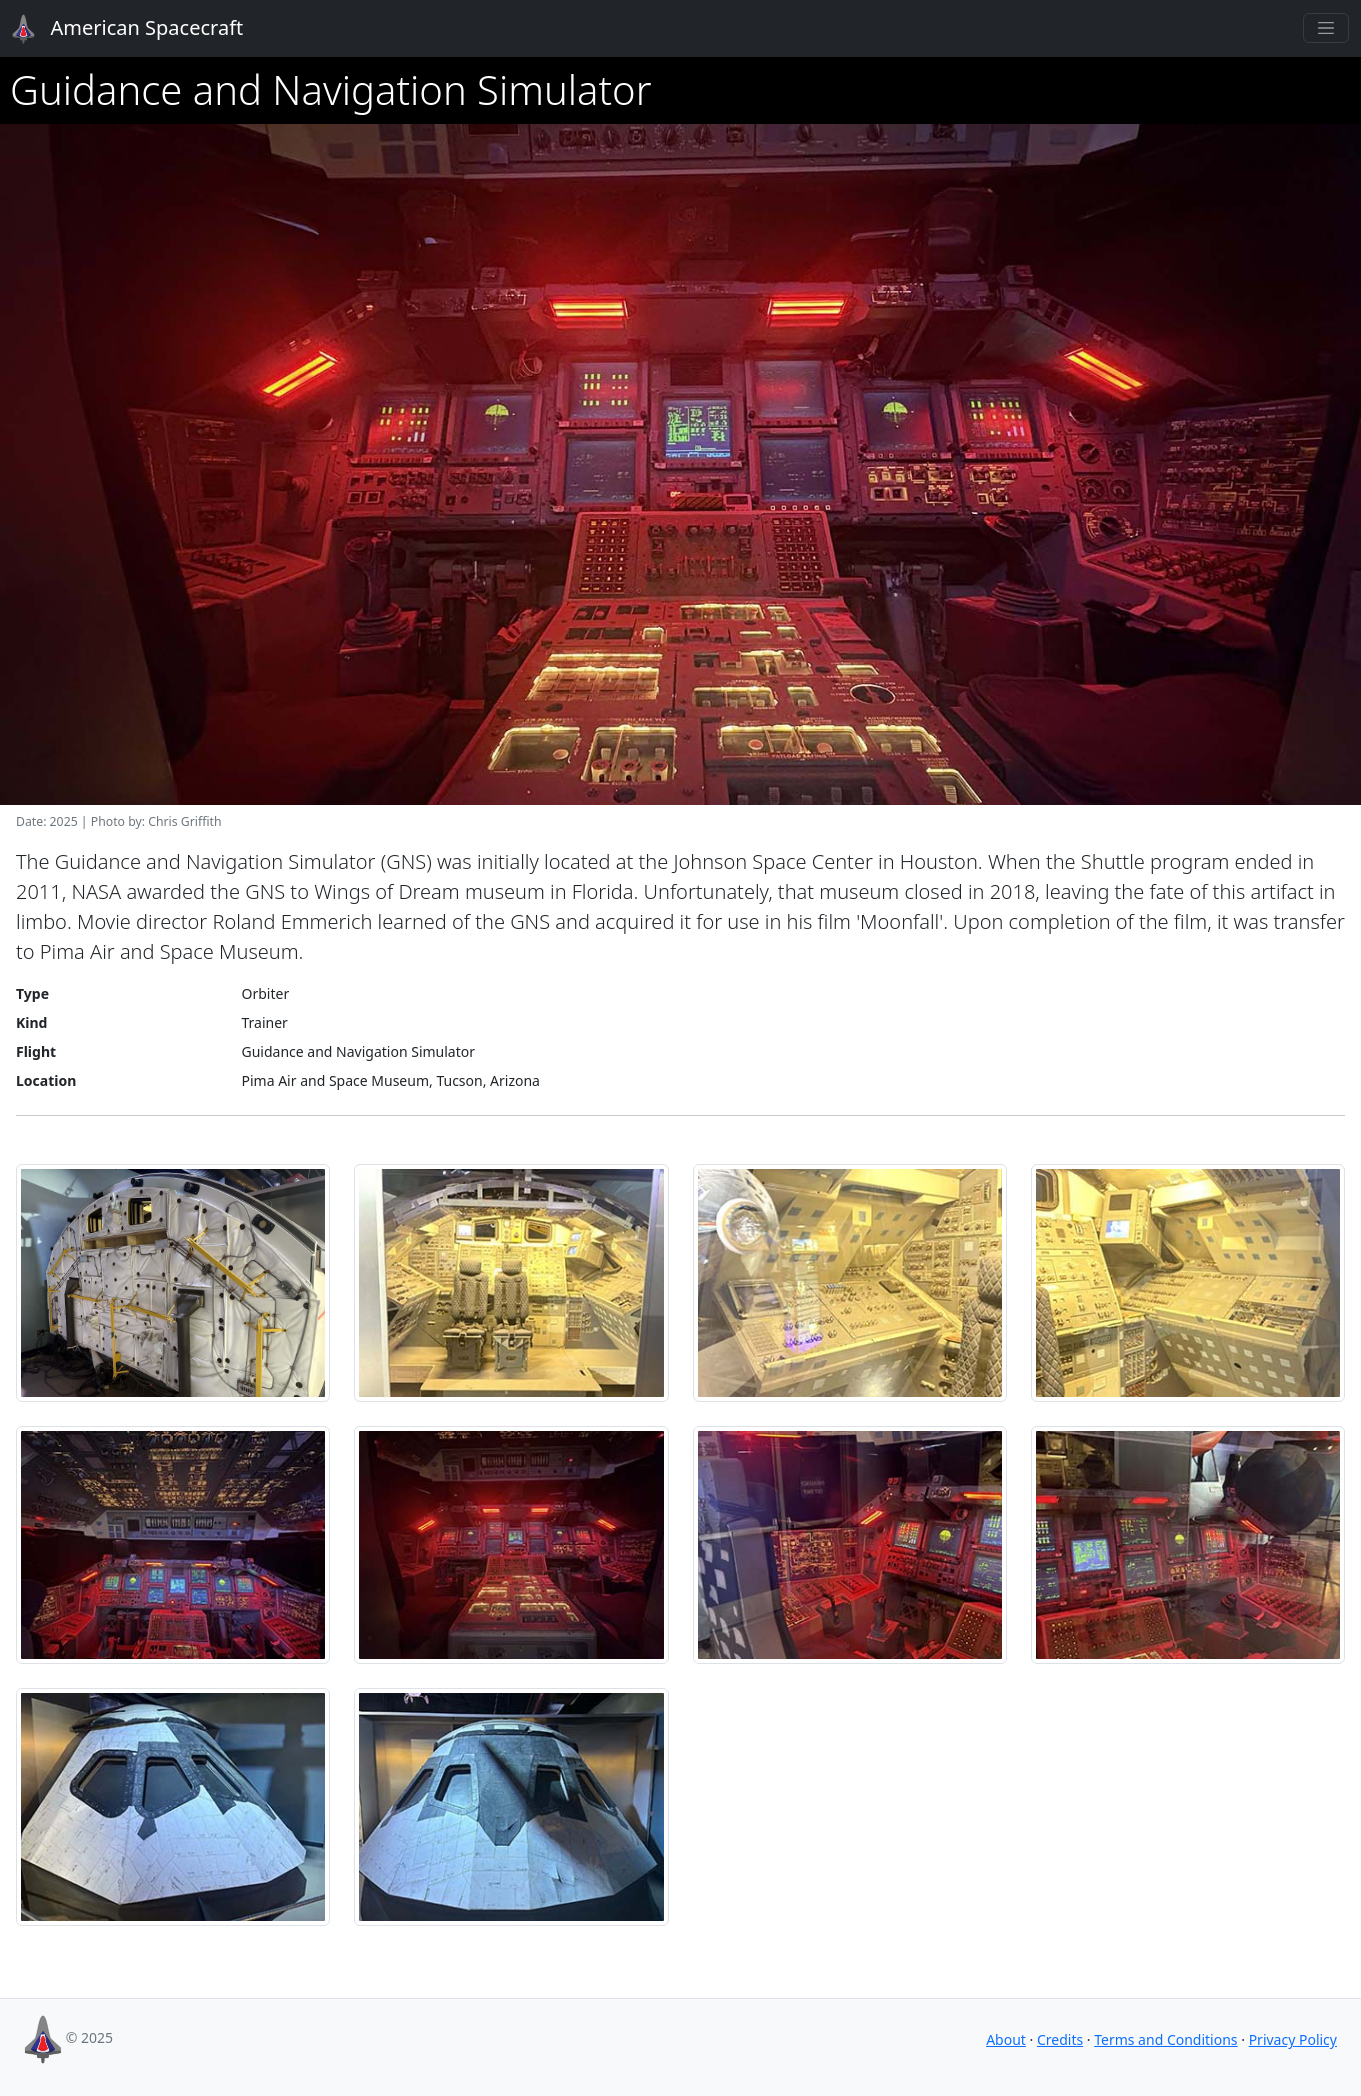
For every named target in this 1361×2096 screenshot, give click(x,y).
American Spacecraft (116, 29)
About (1006, 2039)
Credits (1060, 2039)
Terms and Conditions (1165, 2039)
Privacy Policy (1293, 2039)
